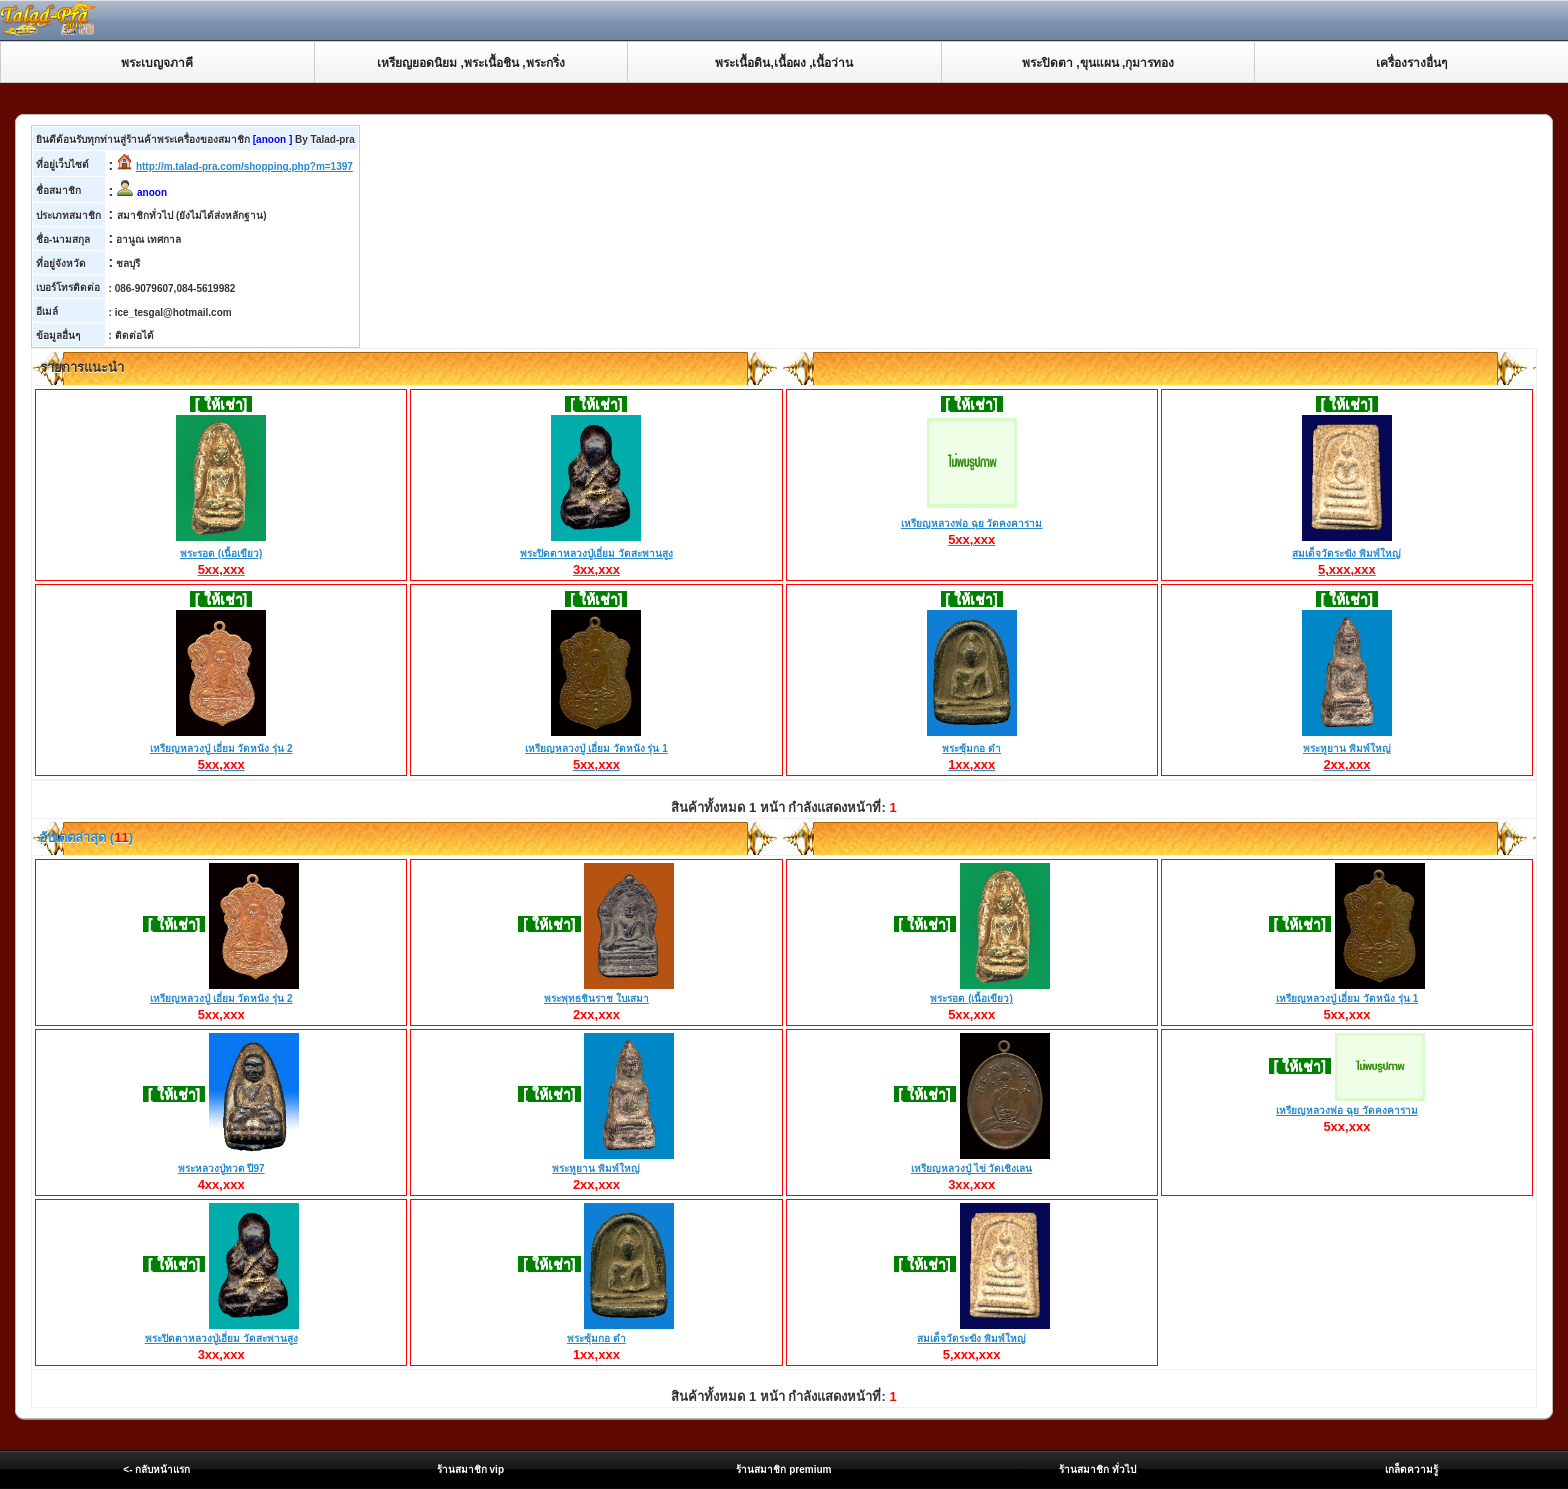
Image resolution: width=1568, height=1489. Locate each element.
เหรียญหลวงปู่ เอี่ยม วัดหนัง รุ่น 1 (596, 749)
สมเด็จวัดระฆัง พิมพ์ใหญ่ (1346, 554)
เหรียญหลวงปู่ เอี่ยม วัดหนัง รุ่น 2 (221, 749)
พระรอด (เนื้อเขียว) (221, 554)
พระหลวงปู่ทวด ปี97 (221, 1168)
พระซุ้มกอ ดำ (972, 749)
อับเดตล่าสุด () (84, 837)
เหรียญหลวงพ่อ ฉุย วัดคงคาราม (972, 524)
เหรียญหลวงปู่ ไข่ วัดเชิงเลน (972, 1168)
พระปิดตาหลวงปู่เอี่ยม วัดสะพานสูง (596, 554)
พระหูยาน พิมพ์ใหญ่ (1347, 749)
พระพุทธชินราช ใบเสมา (596, 998)
